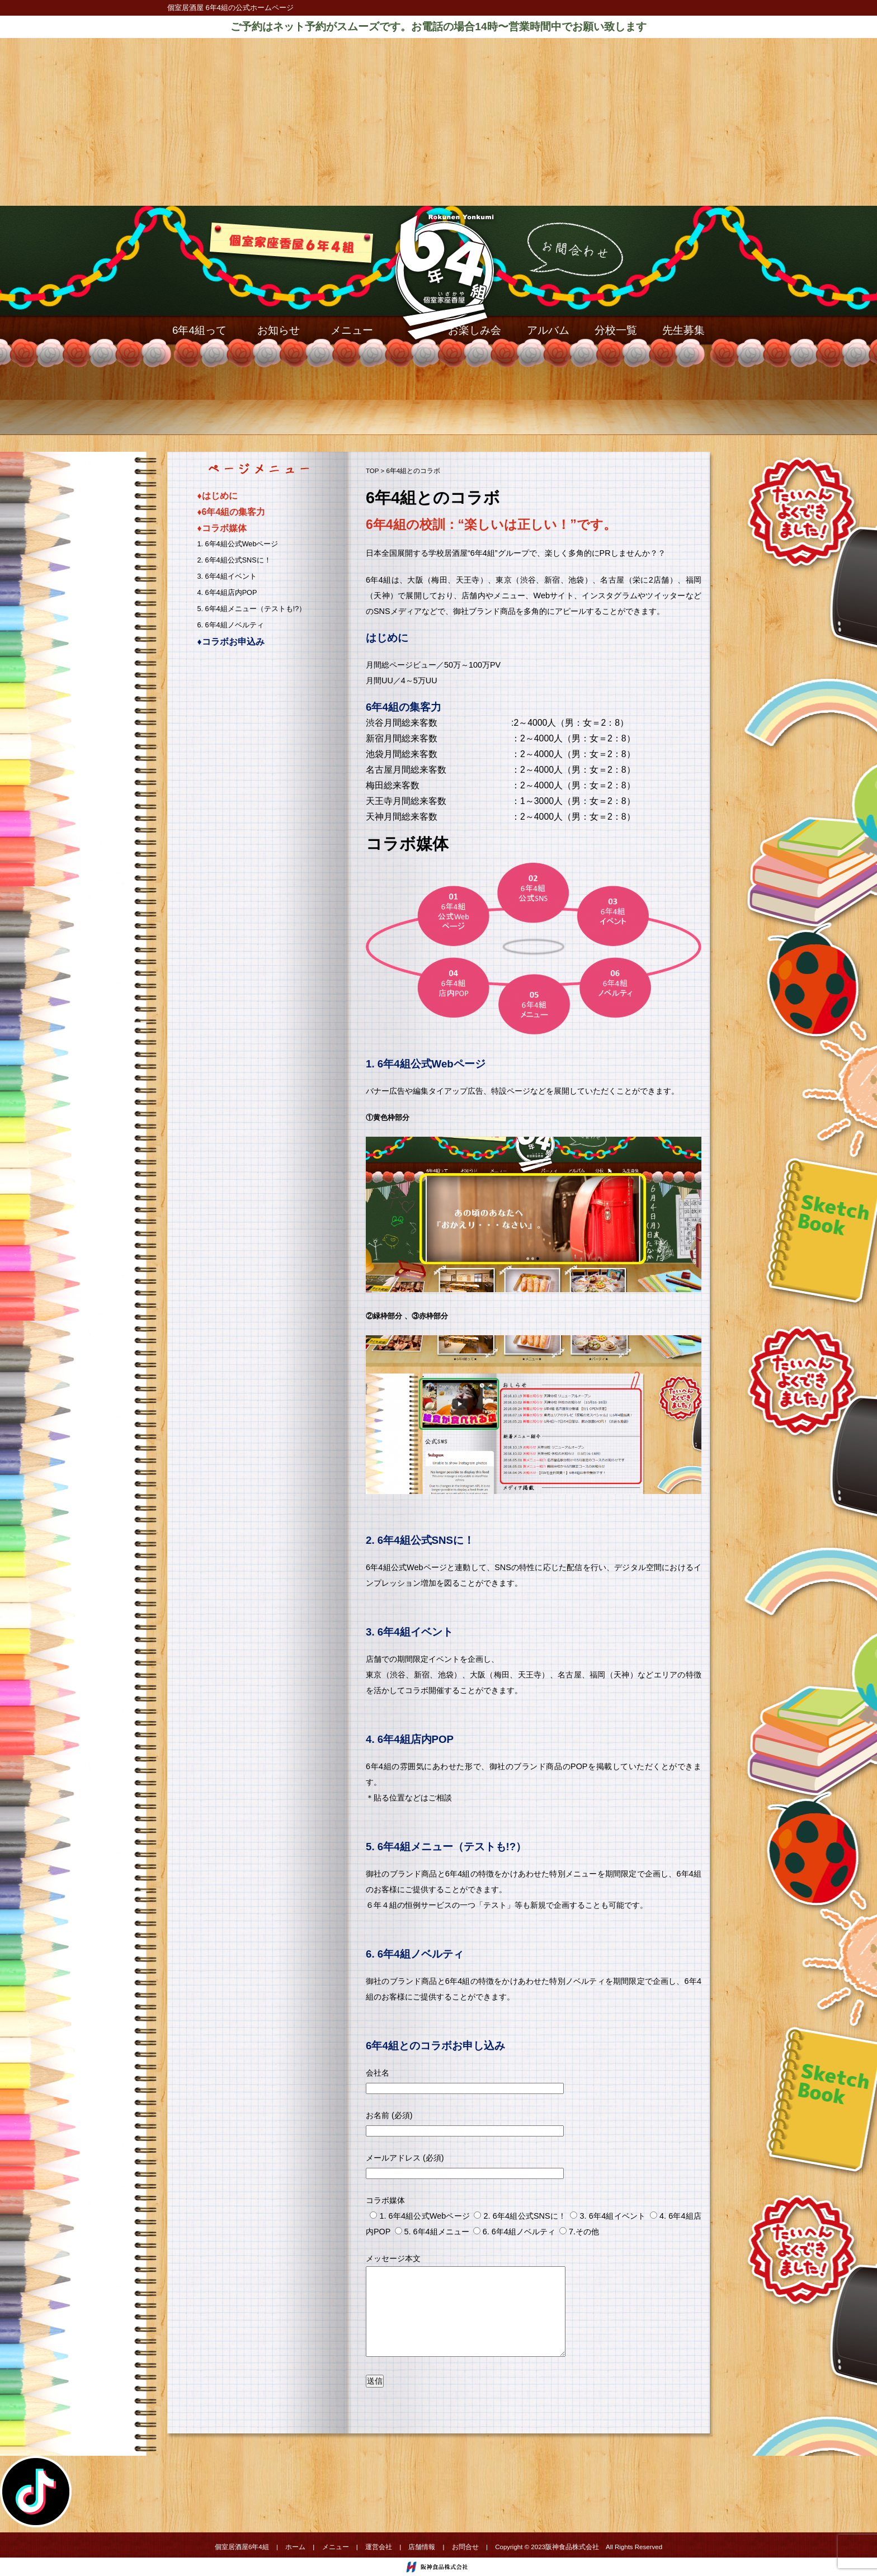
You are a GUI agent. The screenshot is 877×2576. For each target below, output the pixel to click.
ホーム (295, 2547)
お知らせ (278, 330)
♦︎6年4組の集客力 (231, 512)
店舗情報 (421, 2547)
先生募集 (683, 330)
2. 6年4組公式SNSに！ (234, 560)
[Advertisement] (438, 122)
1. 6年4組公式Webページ (238, 544)
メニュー (352, 330)
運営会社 (378, 2547)
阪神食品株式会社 (572, 2547)
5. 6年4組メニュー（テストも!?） (252, 609)
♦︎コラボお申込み (231, 641)
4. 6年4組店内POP (227, 593)
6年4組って (199, 330)
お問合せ (465, 2547)
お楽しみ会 (474, 330)
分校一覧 (616, 330)
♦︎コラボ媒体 (222, 528)
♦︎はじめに (217, 495)
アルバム (548, 330)
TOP (372, 470)
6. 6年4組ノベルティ (230, 625)
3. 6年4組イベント (227, 576)
